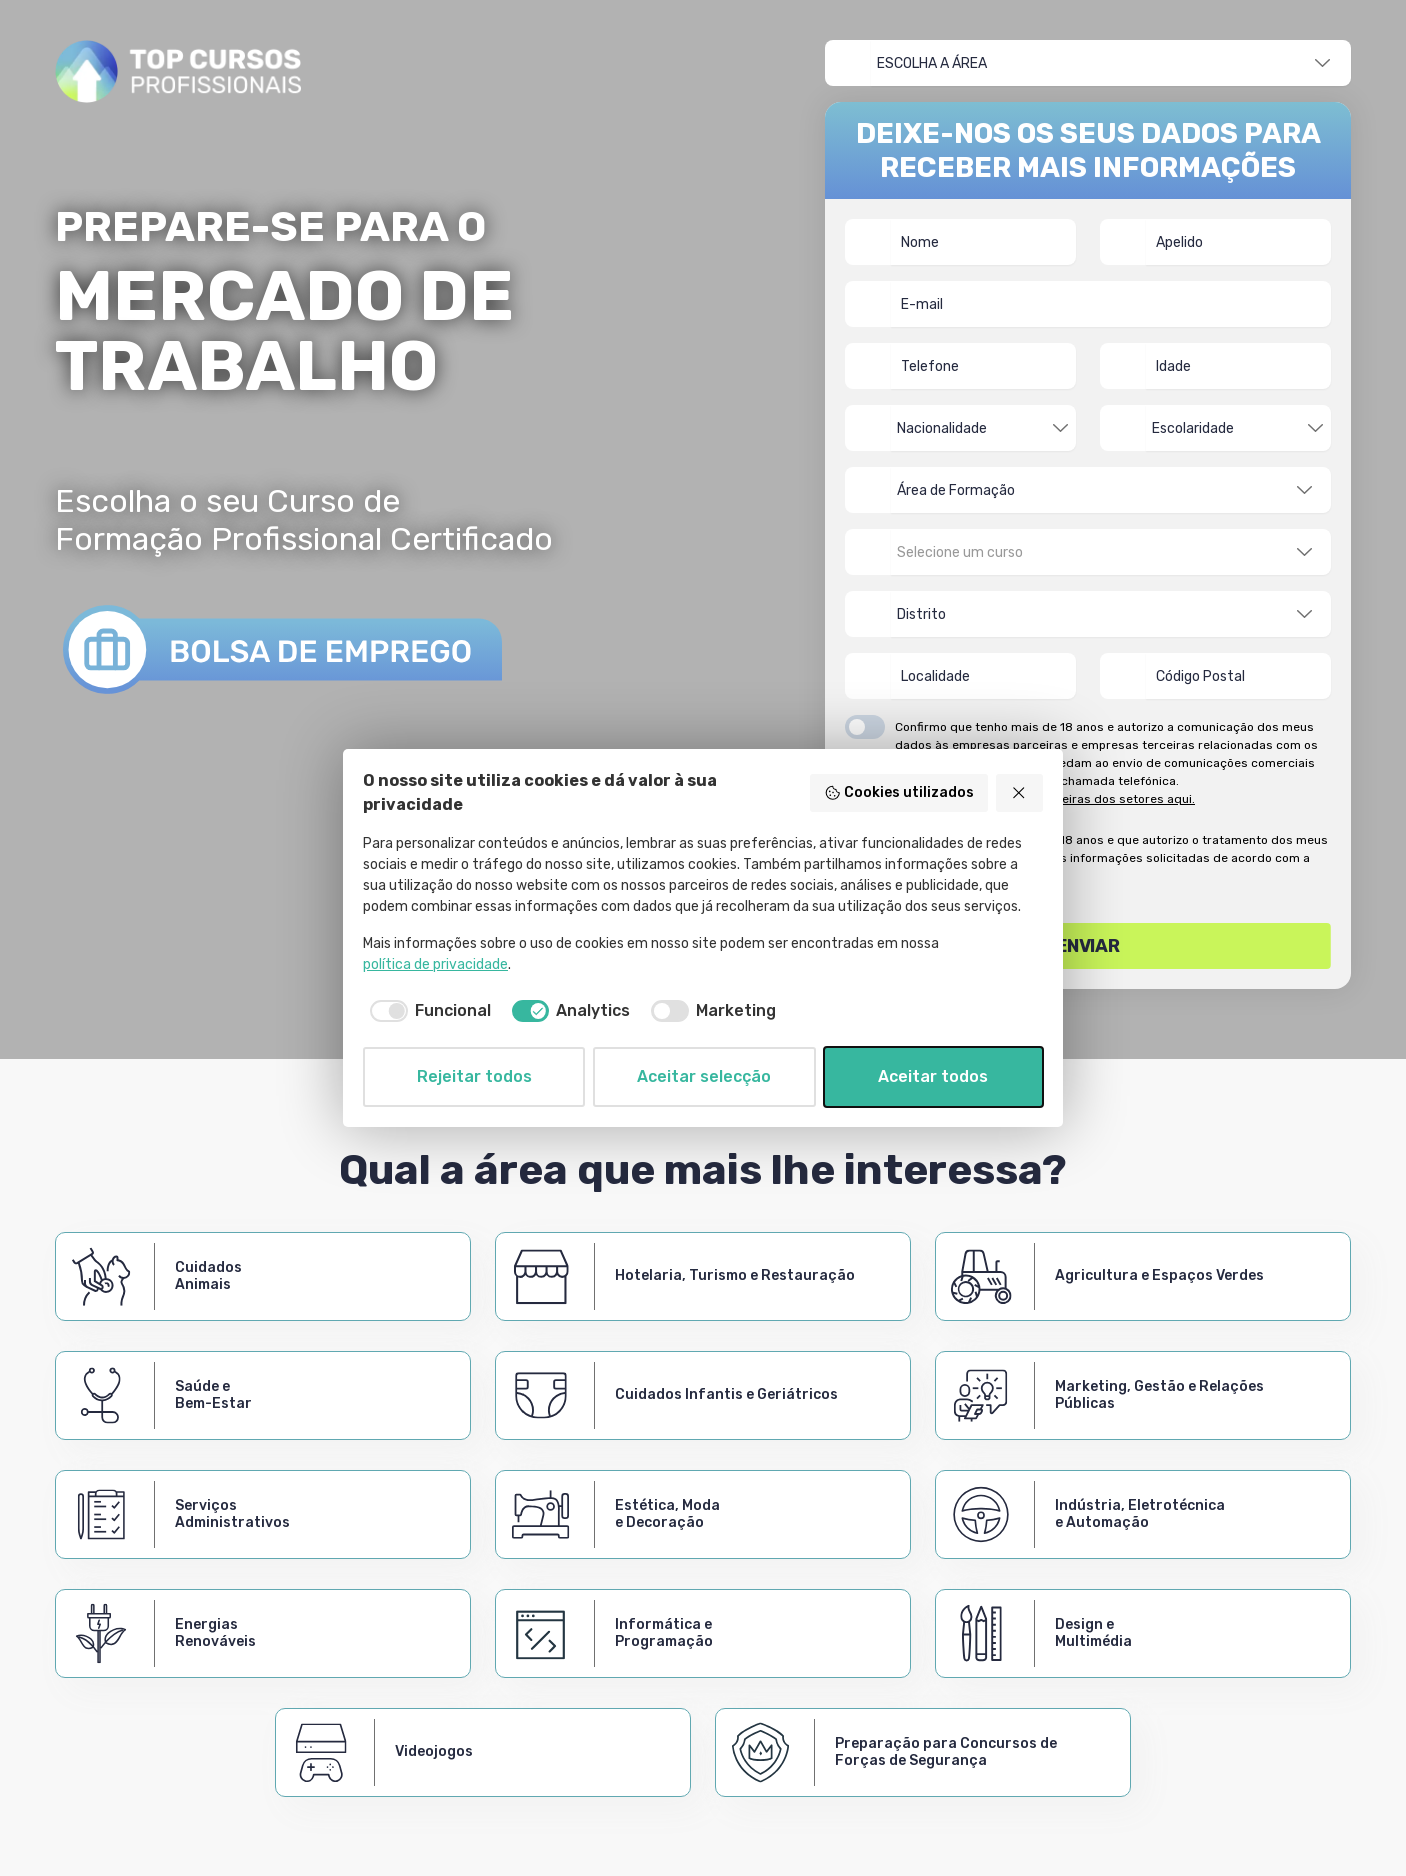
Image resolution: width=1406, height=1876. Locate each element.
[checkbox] (427, 1011)
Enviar (1088, 946)
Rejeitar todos (474, 1076)
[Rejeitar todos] (1020, 793)
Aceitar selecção (704, 1076)
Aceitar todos (933, 1076)
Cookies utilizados (899, 793)
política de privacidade (435, 964)
